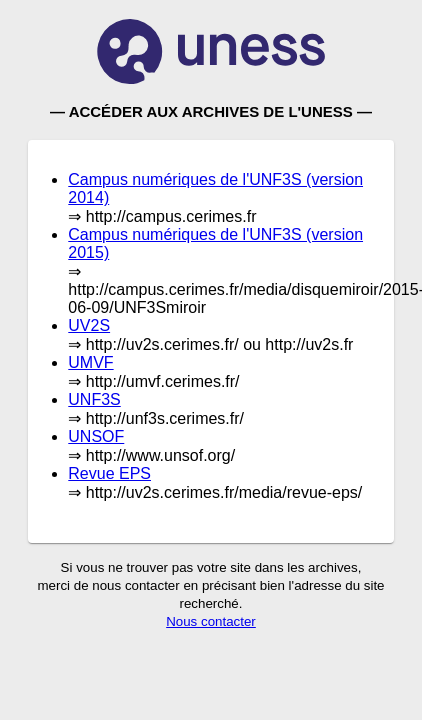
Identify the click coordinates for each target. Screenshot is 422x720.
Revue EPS (109, 473)
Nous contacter (211, 621)
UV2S (89, 325)
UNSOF (96, 436)
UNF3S (94, 399)
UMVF (90, 362)
